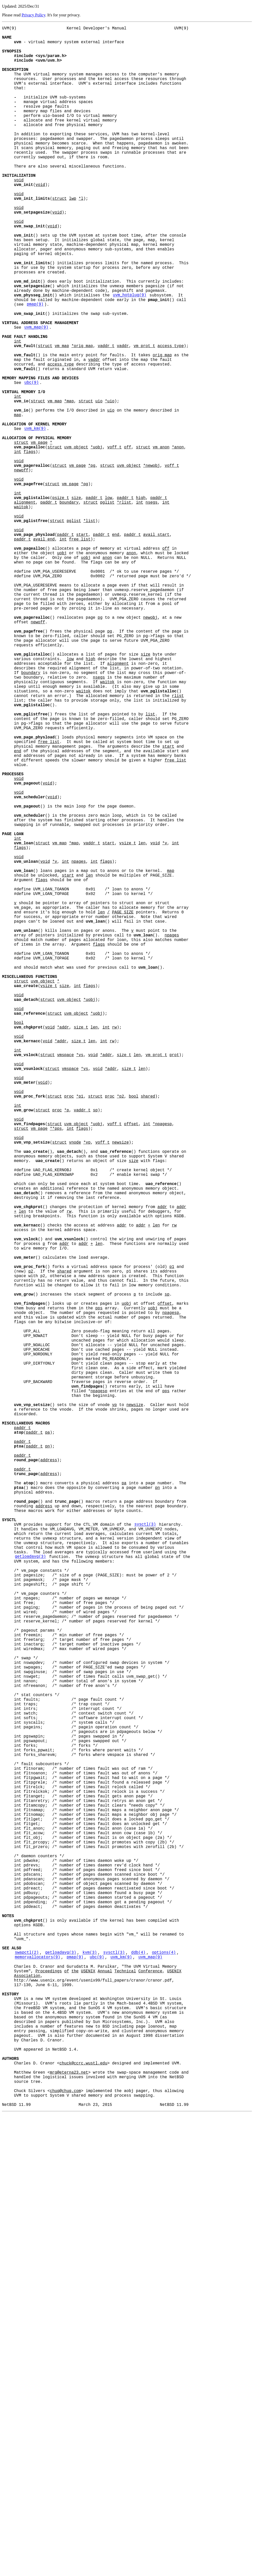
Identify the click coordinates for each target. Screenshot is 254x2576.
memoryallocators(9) (37, 2387)
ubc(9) (31, 462)
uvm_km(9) (35, 518)
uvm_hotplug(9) (129, 355)
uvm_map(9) (36, 394)
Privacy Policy (33, 15)
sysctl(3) (145, 1858)
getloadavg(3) (30, 1897)
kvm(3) (90, 2381)
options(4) (164, 2381)
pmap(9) (35, 366)
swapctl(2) (27, 2381)
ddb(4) (138, 2381)
